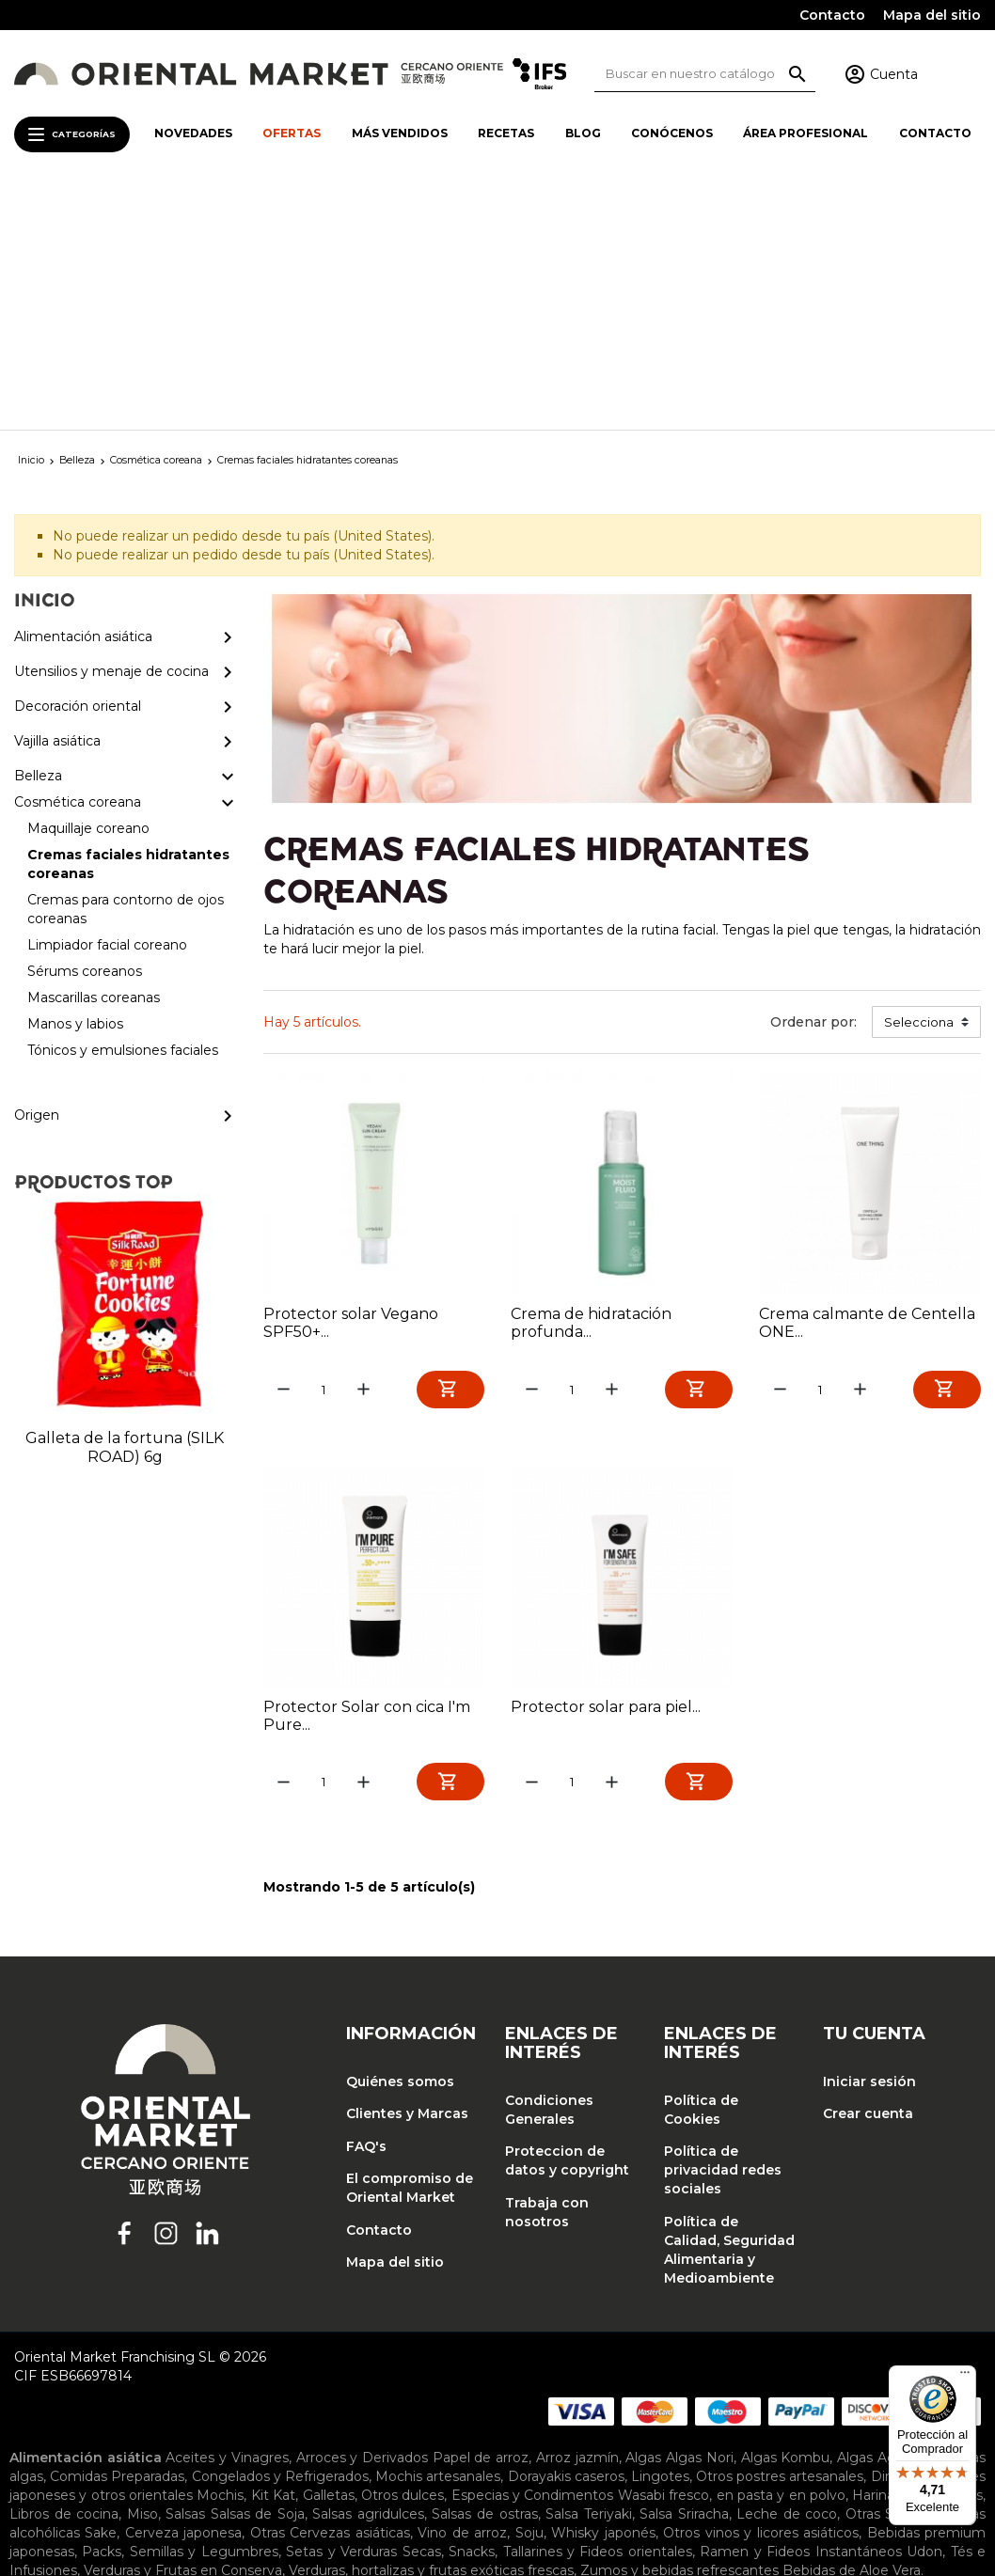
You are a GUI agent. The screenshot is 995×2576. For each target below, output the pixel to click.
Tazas (653, 2451)
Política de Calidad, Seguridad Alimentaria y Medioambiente (729, 2007)
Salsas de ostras (484, 2271)
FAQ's (366, 1903)
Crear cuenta (868, 1871)
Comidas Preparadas (117, 2233)
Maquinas (767, 2369)
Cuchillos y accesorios (158, 2369)
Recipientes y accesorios (90, 2406)
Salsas (185, 2271)
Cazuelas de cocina (608, 2350)
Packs (101, 2309)
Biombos (182, 2429)
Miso (142, 2271)
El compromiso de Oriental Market (409, 1946)
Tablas (346, 2406)
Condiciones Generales (549, 1867)
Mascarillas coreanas (257, 2493)
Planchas (391, 2388)
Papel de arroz (481, 2215)
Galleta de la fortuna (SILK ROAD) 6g (124, 1201)
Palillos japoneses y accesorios (534, 2388)
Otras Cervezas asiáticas (330, 2290)
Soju (529, 2290)
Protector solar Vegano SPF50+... (350, 1076)
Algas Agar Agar (890, 2215)
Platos (563, 2451)
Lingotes (660, 2233)
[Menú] (965, 2376)
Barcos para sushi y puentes (447, 2350)
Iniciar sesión (869, 1838)
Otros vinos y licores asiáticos (761, 2290)
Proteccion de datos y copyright (567, 1919)
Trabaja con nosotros (547, 1969)
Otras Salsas (885, 2271)
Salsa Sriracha (684, 2271)
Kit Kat (273, 2252)
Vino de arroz (462, 2290)
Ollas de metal (117, 2388)
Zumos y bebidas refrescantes (679, 2327)
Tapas (609, 2451)
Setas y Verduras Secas (363, 2309)
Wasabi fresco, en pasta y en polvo (731, 2252)
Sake (101, 2290)
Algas (643, 2215)
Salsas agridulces (368, 2271)
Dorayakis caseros (566, 2233)
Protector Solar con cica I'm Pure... (366, 1471)
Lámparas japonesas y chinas (616, 2429)
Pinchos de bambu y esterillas (750, 2388)
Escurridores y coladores (319, 2369)
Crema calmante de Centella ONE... (867, 1076)
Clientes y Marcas (407, 1871)
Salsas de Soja (258, 2271)
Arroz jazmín (577, 2215)
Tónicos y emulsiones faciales (528, 2493)
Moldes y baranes (866, 2369)
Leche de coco (786, 2271)
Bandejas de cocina (286, 2350)
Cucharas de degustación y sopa (784, 2350)
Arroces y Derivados (362, 2215)
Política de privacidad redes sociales (723, 1928)
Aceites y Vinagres (227, 2215)
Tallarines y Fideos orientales (597, 2309)
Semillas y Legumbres (204, 2309)
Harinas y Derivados (917, 2252)
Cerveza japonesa (183, 2290)
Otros (334, 2388)
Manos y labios (378, 2493)
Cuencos (242, 2451)
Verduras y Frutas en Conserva (183, 2327)
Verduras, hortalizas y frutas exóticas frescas (431, 2327)
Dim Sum (902, 2233)
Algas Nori (700, 2215)
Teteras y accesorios (438, 2406)
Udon (924, 2309)
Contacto (832, 15)
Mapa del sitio (932, 15)
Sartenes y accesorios (249, 2406)
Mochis (220, 2252)
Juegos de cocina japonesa (638, 2369)
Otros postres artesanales (779, 2233)
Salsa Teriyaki (588, 2271)
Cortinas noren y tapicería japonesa (332, 2429)
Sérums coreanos (127, 2493)
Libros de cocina (63, 2271)
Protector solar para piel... (606, 1462)
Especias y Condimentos (532, 2252)
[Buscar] (704, 73)
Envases (304, 2451)
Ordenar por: (813, 775)
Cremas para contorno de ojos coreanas (734, 2474)
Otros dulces (402, 2252)
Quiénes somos (400, 1838)
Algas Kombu (785, 2215)
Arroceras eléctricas (242, 2388)
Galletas (329, 2252)
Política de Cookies (701, 1867)
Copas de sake (159, 2451)
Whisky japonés (603, 2290)
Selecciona (919, 775)
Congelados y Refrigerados (280, 2233)
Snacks (472, 2309)
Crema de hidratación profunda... (591, 1076)
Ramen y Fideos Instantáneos (800, 2309)
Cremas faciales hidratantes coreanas (462, 2474)
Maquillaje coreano (264, 2474)
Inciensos (484, 2429)
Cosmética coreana (131, 2474)
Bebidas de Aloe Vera (851, 2327)
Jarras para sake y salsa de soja (437, 2451)
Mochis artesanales (437, 2233)
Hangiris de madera (473, 2369)
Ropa (778, 2429)
